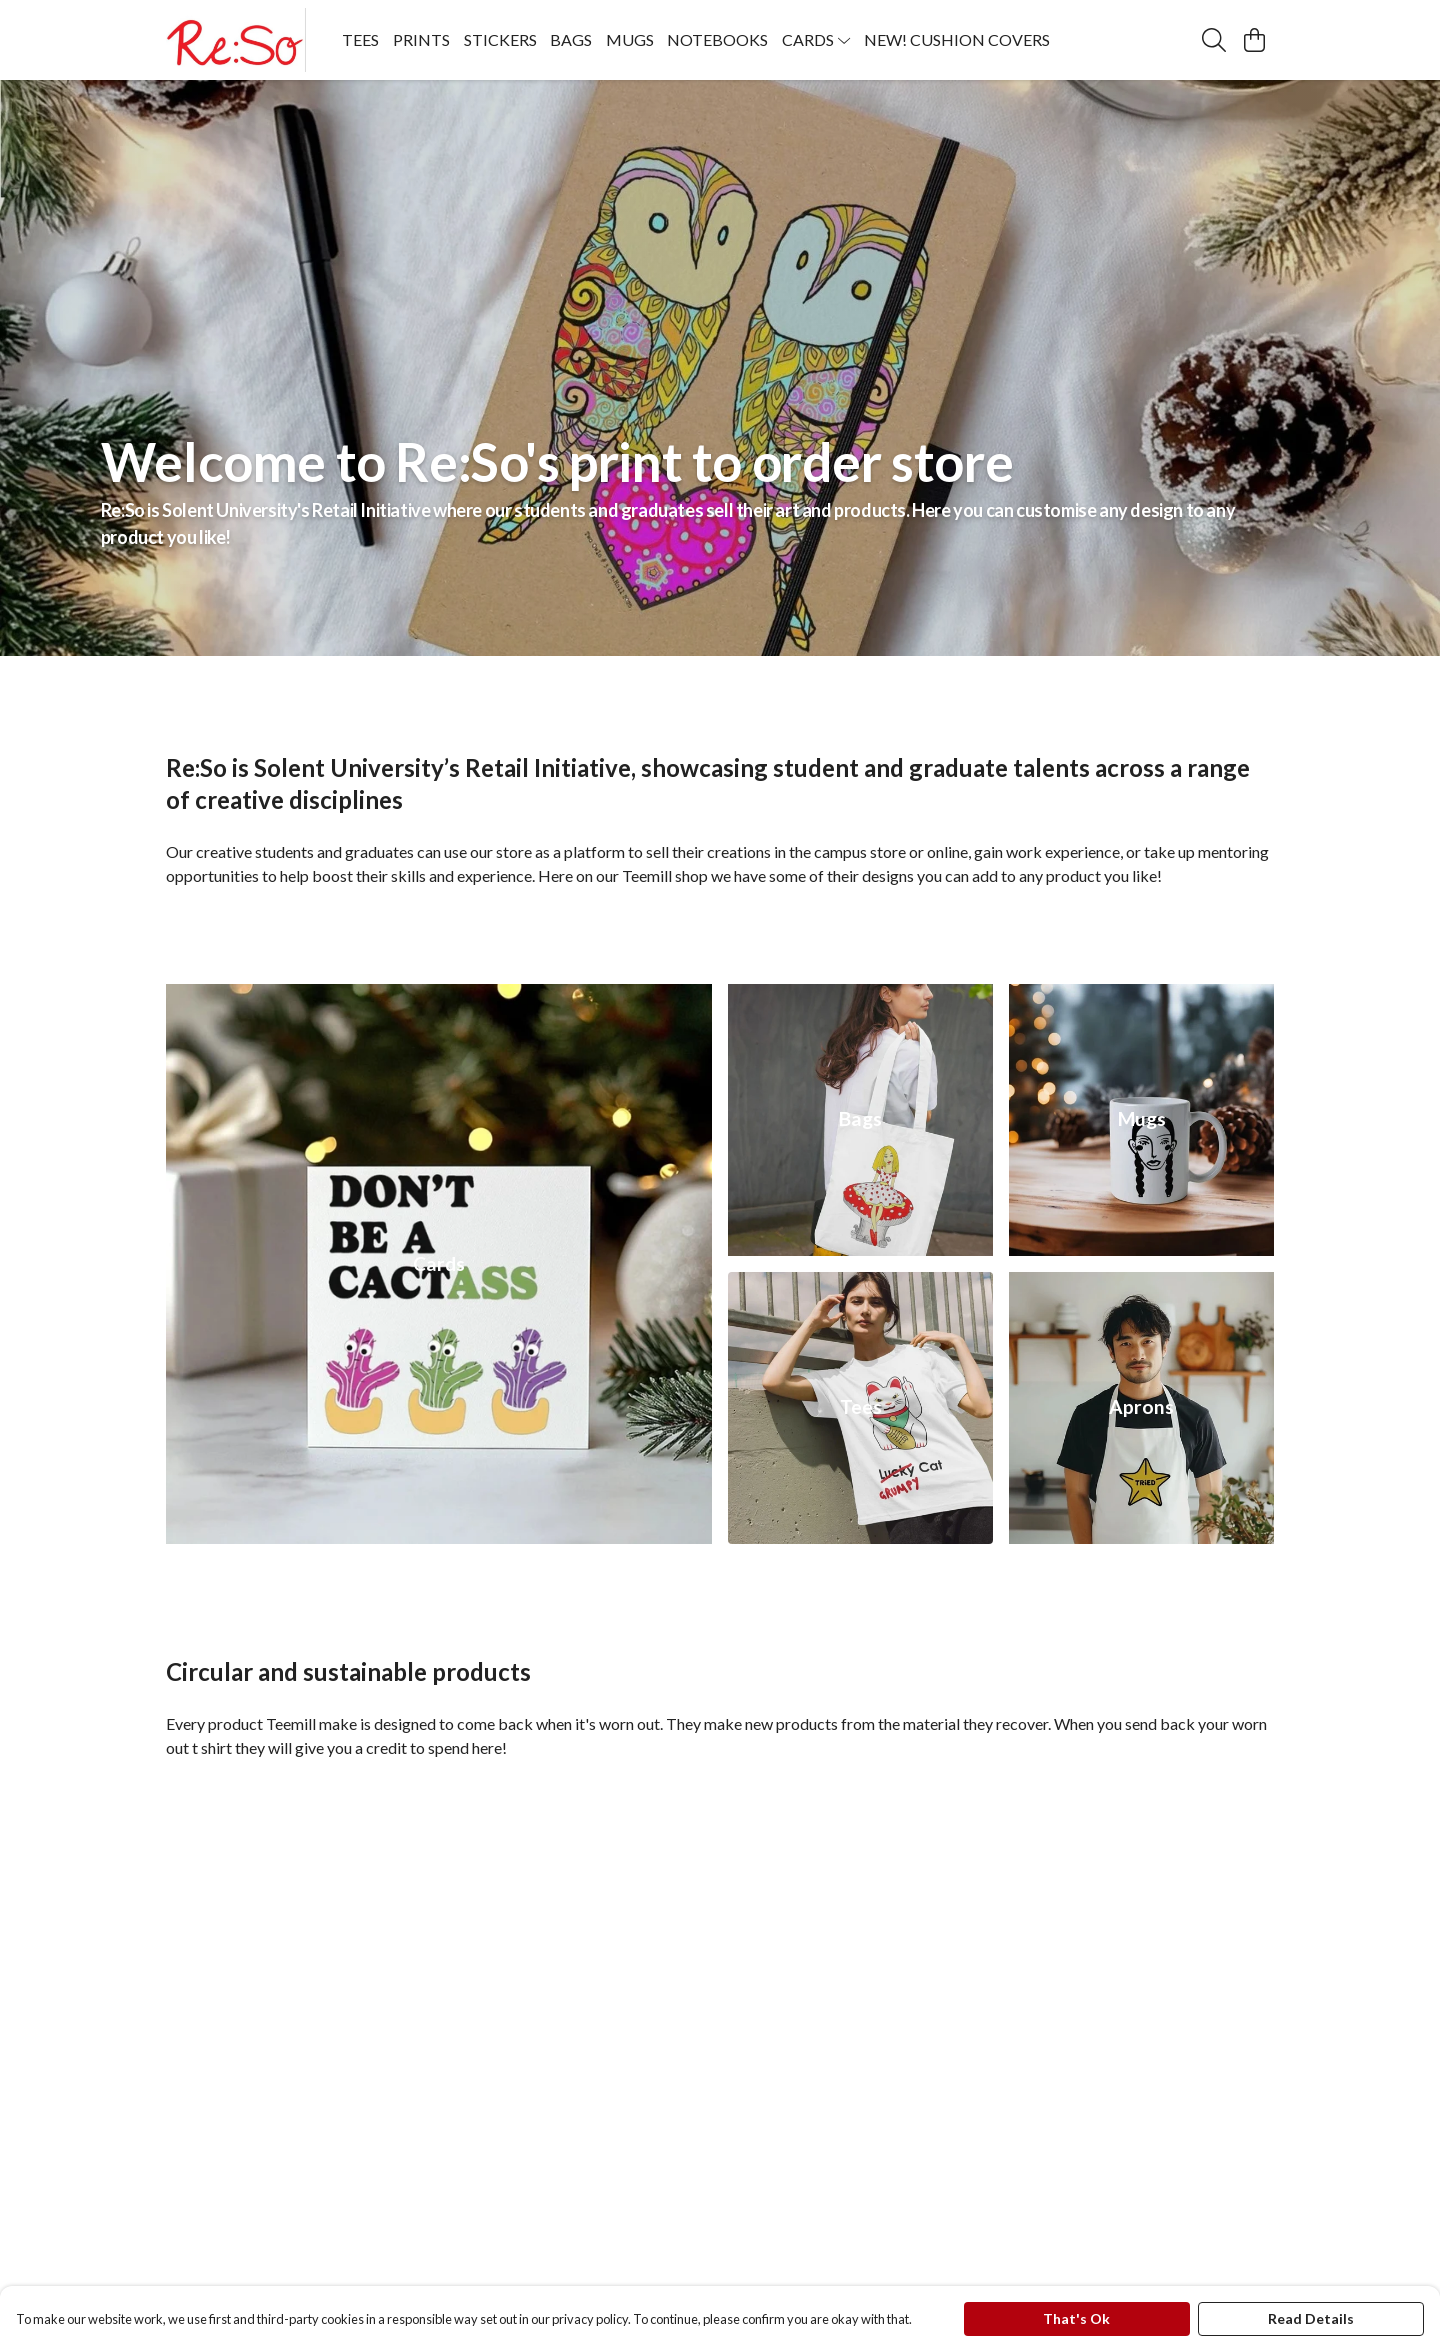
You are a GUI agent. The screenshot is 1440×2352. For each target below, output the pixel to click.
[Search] (1214, 40)
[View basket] (1254, 40)
